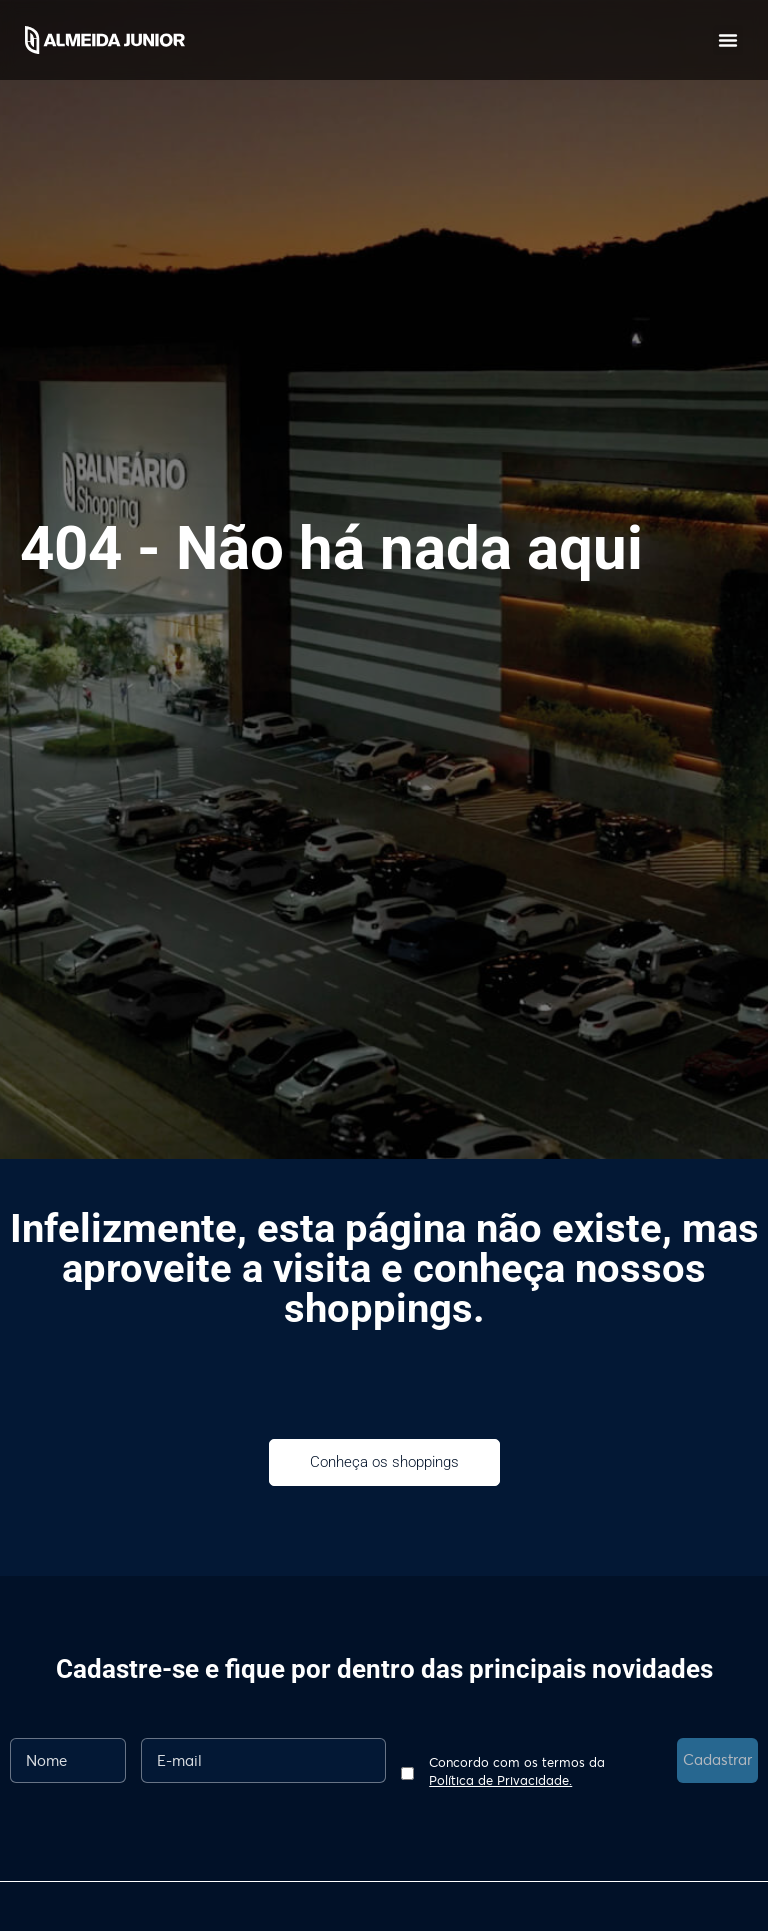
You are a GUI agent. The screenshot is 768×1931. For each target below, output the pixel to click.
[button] (728, 40)
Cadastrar (717, 1759)
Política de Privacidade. (500, 1780)
